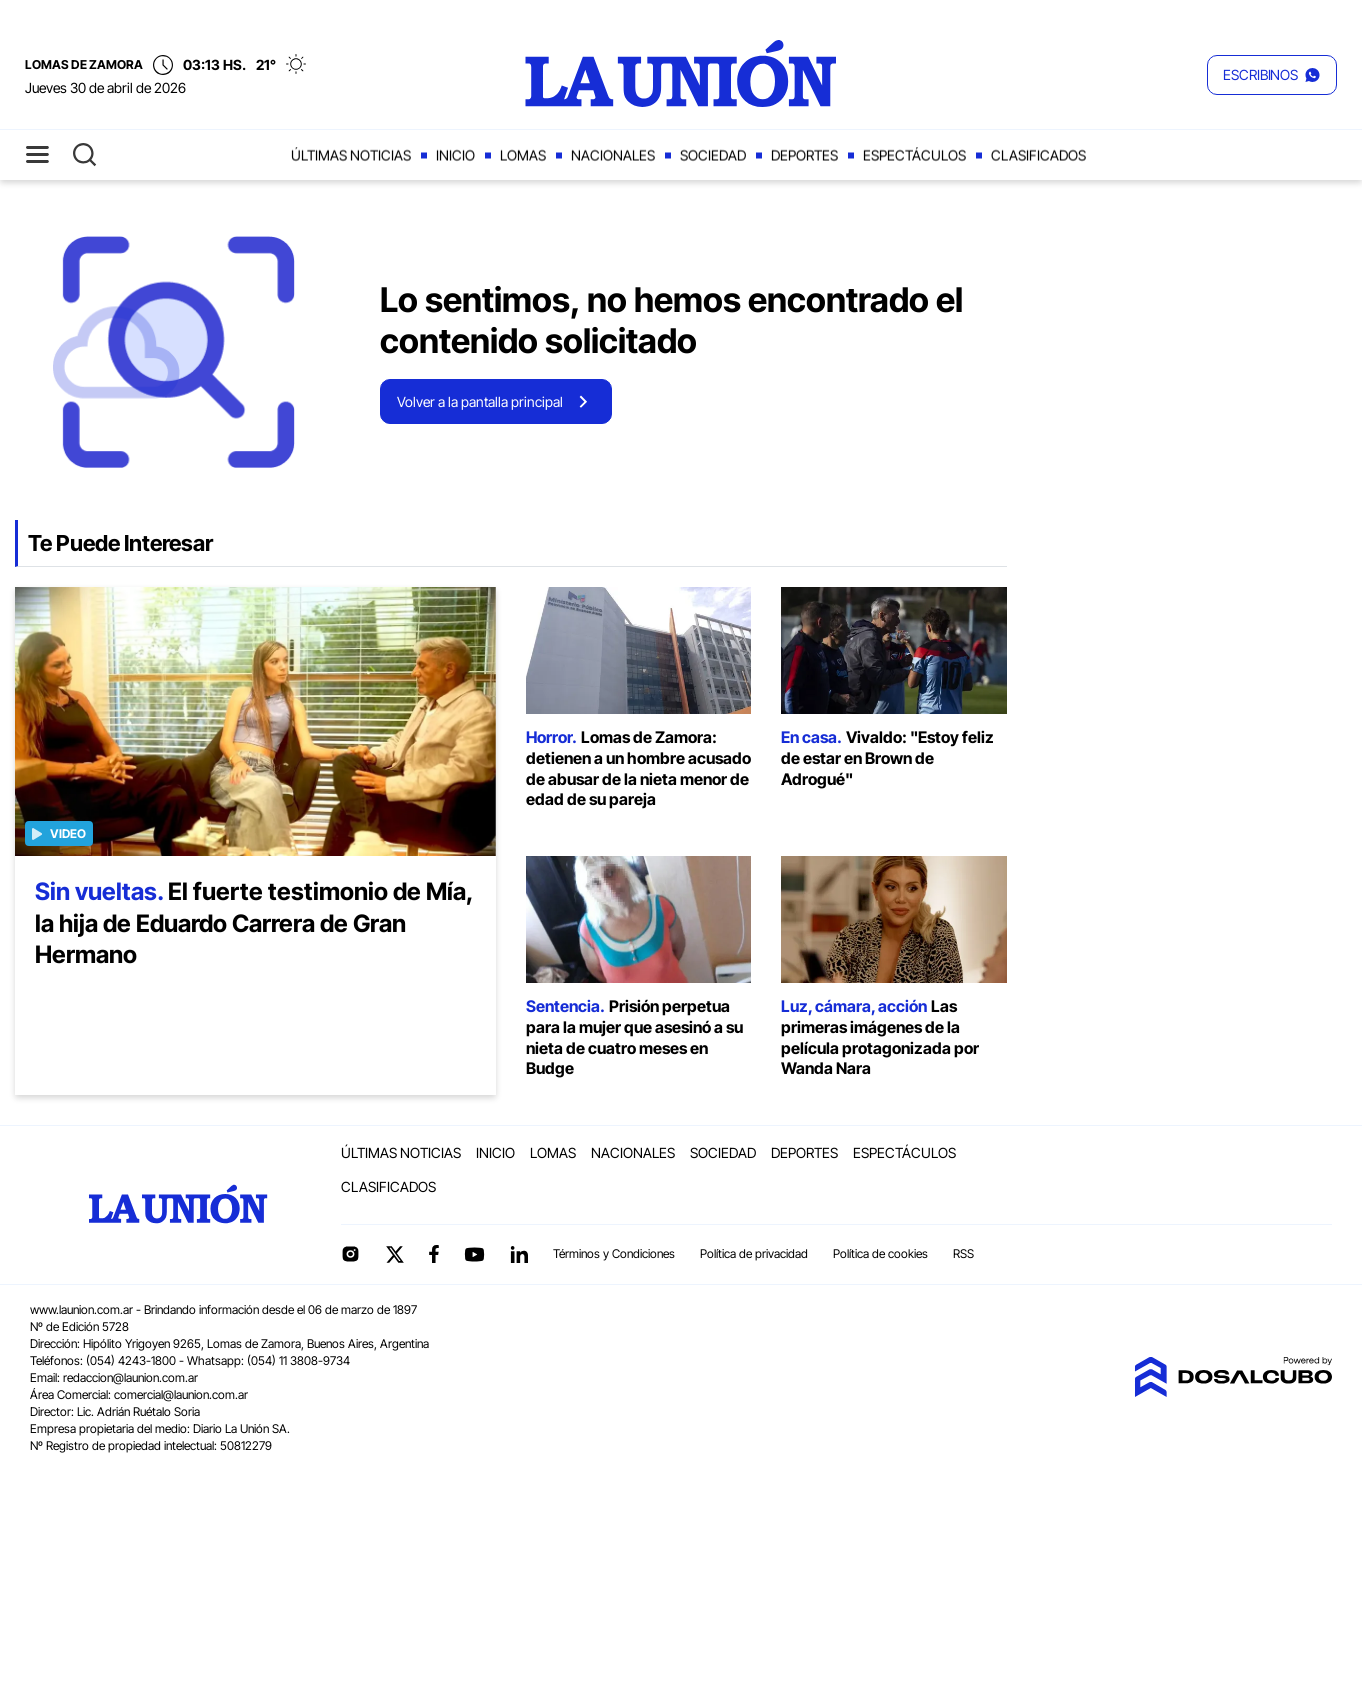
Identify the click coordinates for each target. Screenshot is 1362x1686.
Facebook (434, 1254)
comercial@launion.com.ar (181, 1394)
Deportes (804, 155)
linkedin (519, 1254)
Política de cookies (880, 1253)
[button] (1272, 75)
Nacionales (613, 155)
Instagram (350, 1254)
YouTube (474, 1254)
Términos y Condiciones (614, 1253)
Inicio (455, 155)
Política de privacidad (754, 1253)
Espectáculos (914, 155)
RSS (963, 1253)
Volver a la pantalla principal (480, 401)
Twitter (395, 1254)
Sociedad (713, 155)
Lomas (523, 155)
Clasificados (1038, 155)
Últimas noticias (351, 155)
